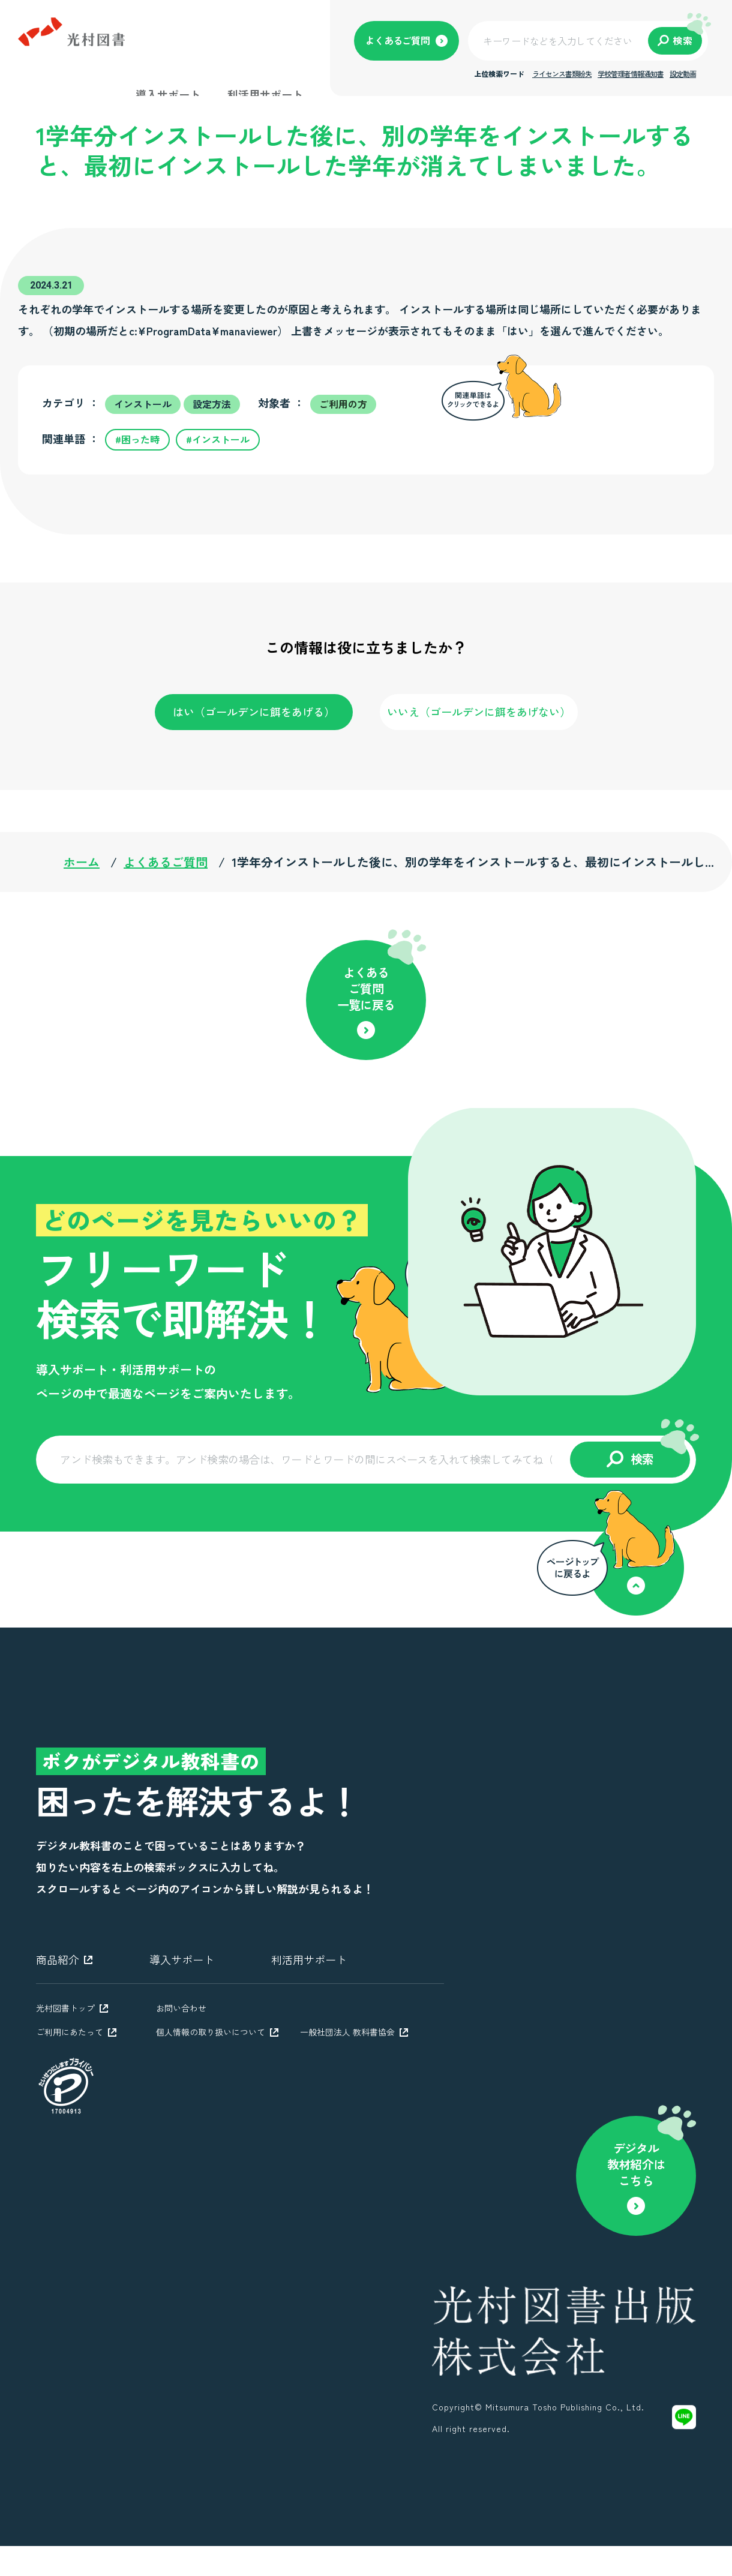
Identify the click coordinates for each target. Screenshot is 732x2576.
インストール (143, 404)
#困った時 (137, 439)
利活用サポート (265, 94)
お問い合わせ (181, 2008)
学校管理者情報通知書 (631, 73)
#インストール (218, 439)
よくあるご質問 (166, 861)
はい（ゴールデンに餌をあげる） (254, 711)
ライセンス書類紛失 (562, 73)
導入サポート (168, 94)
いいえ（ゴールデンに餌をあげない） (479, 711)
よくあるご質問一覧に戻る (366, 988)
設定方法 (212, 404)
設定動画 (683, 73)
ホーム (82, 861)
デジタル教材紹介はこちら (636, 2164)
